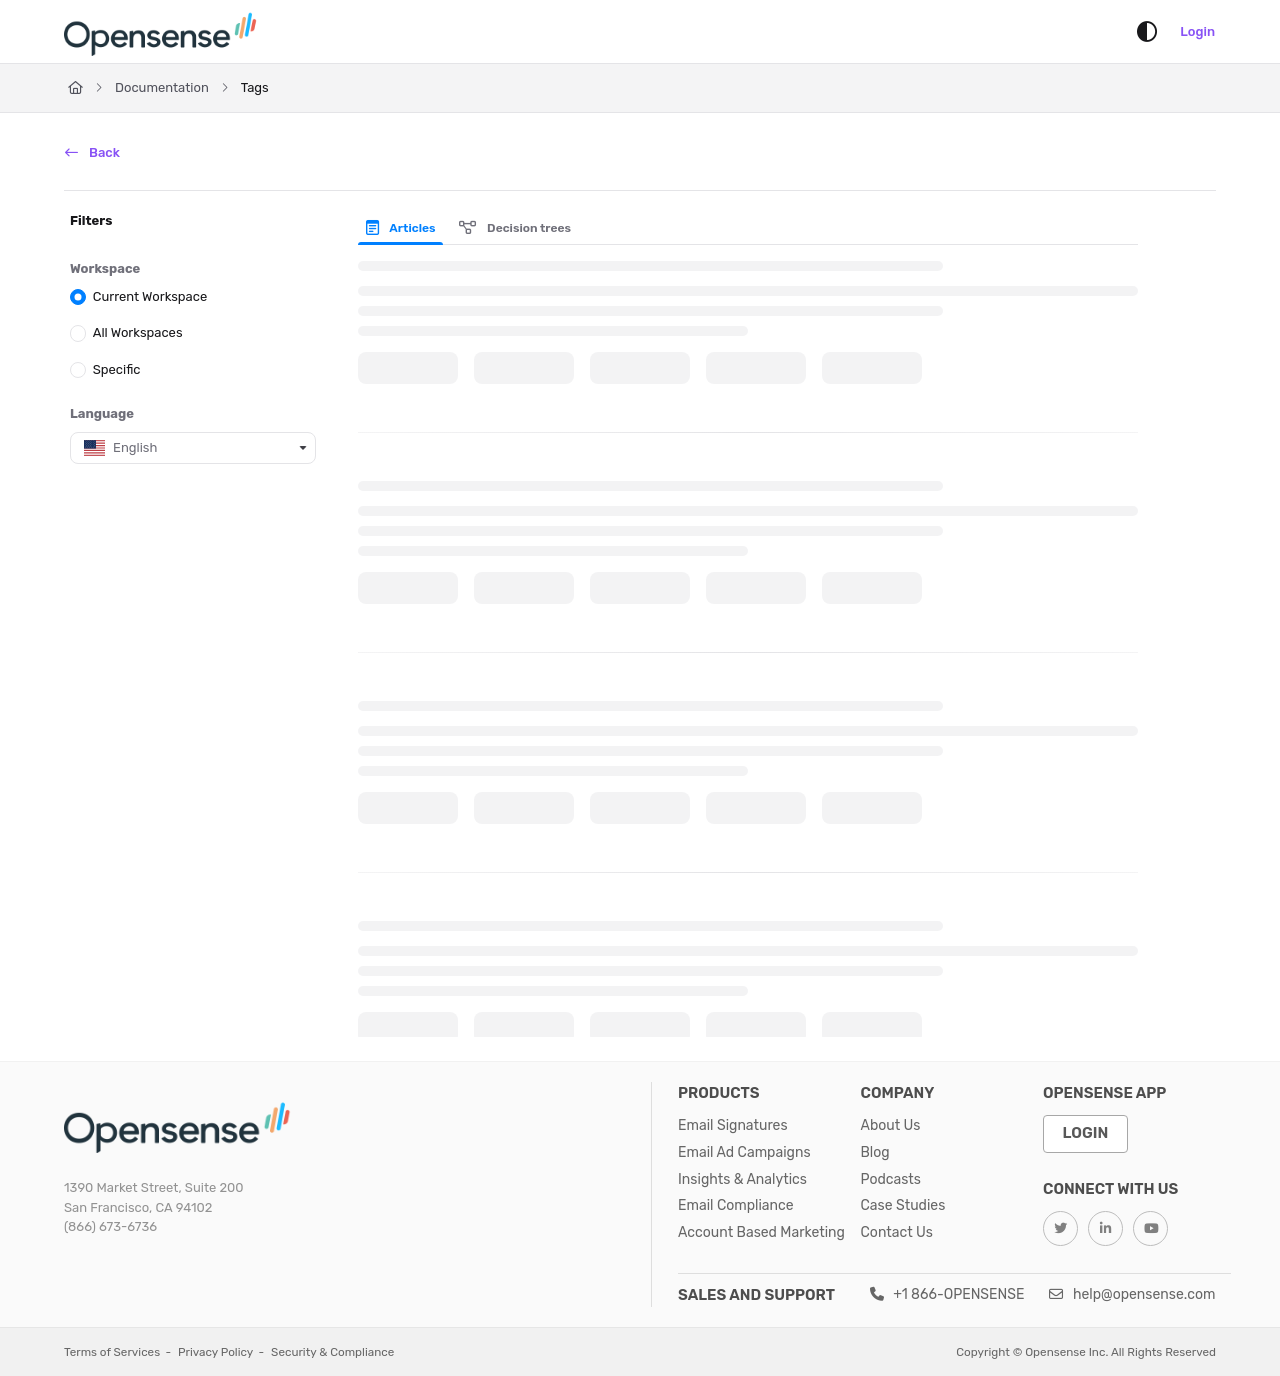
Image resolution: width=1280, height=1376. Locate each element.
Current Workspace (150, 296)
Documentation (162, 87)
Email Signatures (733, 1125)
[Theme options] (1147, 32)
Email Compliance (736, 1205)
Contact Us (897, 1232)
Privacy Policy (215, 1352)
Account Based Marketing (761, 1232)
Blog (875, 1152)
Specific (117, 368)
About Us (891, 1125)
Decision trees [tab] (515, 228)
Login (1197, 31)
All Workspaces (138, 332)
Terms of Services (112, 1352)
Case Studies (903, 1205)
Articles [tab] (400, 228)
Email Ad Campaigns (744, 1152)
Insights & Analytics (742, 1179)
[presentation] (404, 228)
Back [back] (92, 152)
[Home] (164, 32)
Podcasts (891, 1179)
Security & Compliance (332, 1352)
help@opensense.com (1132, 1294)
